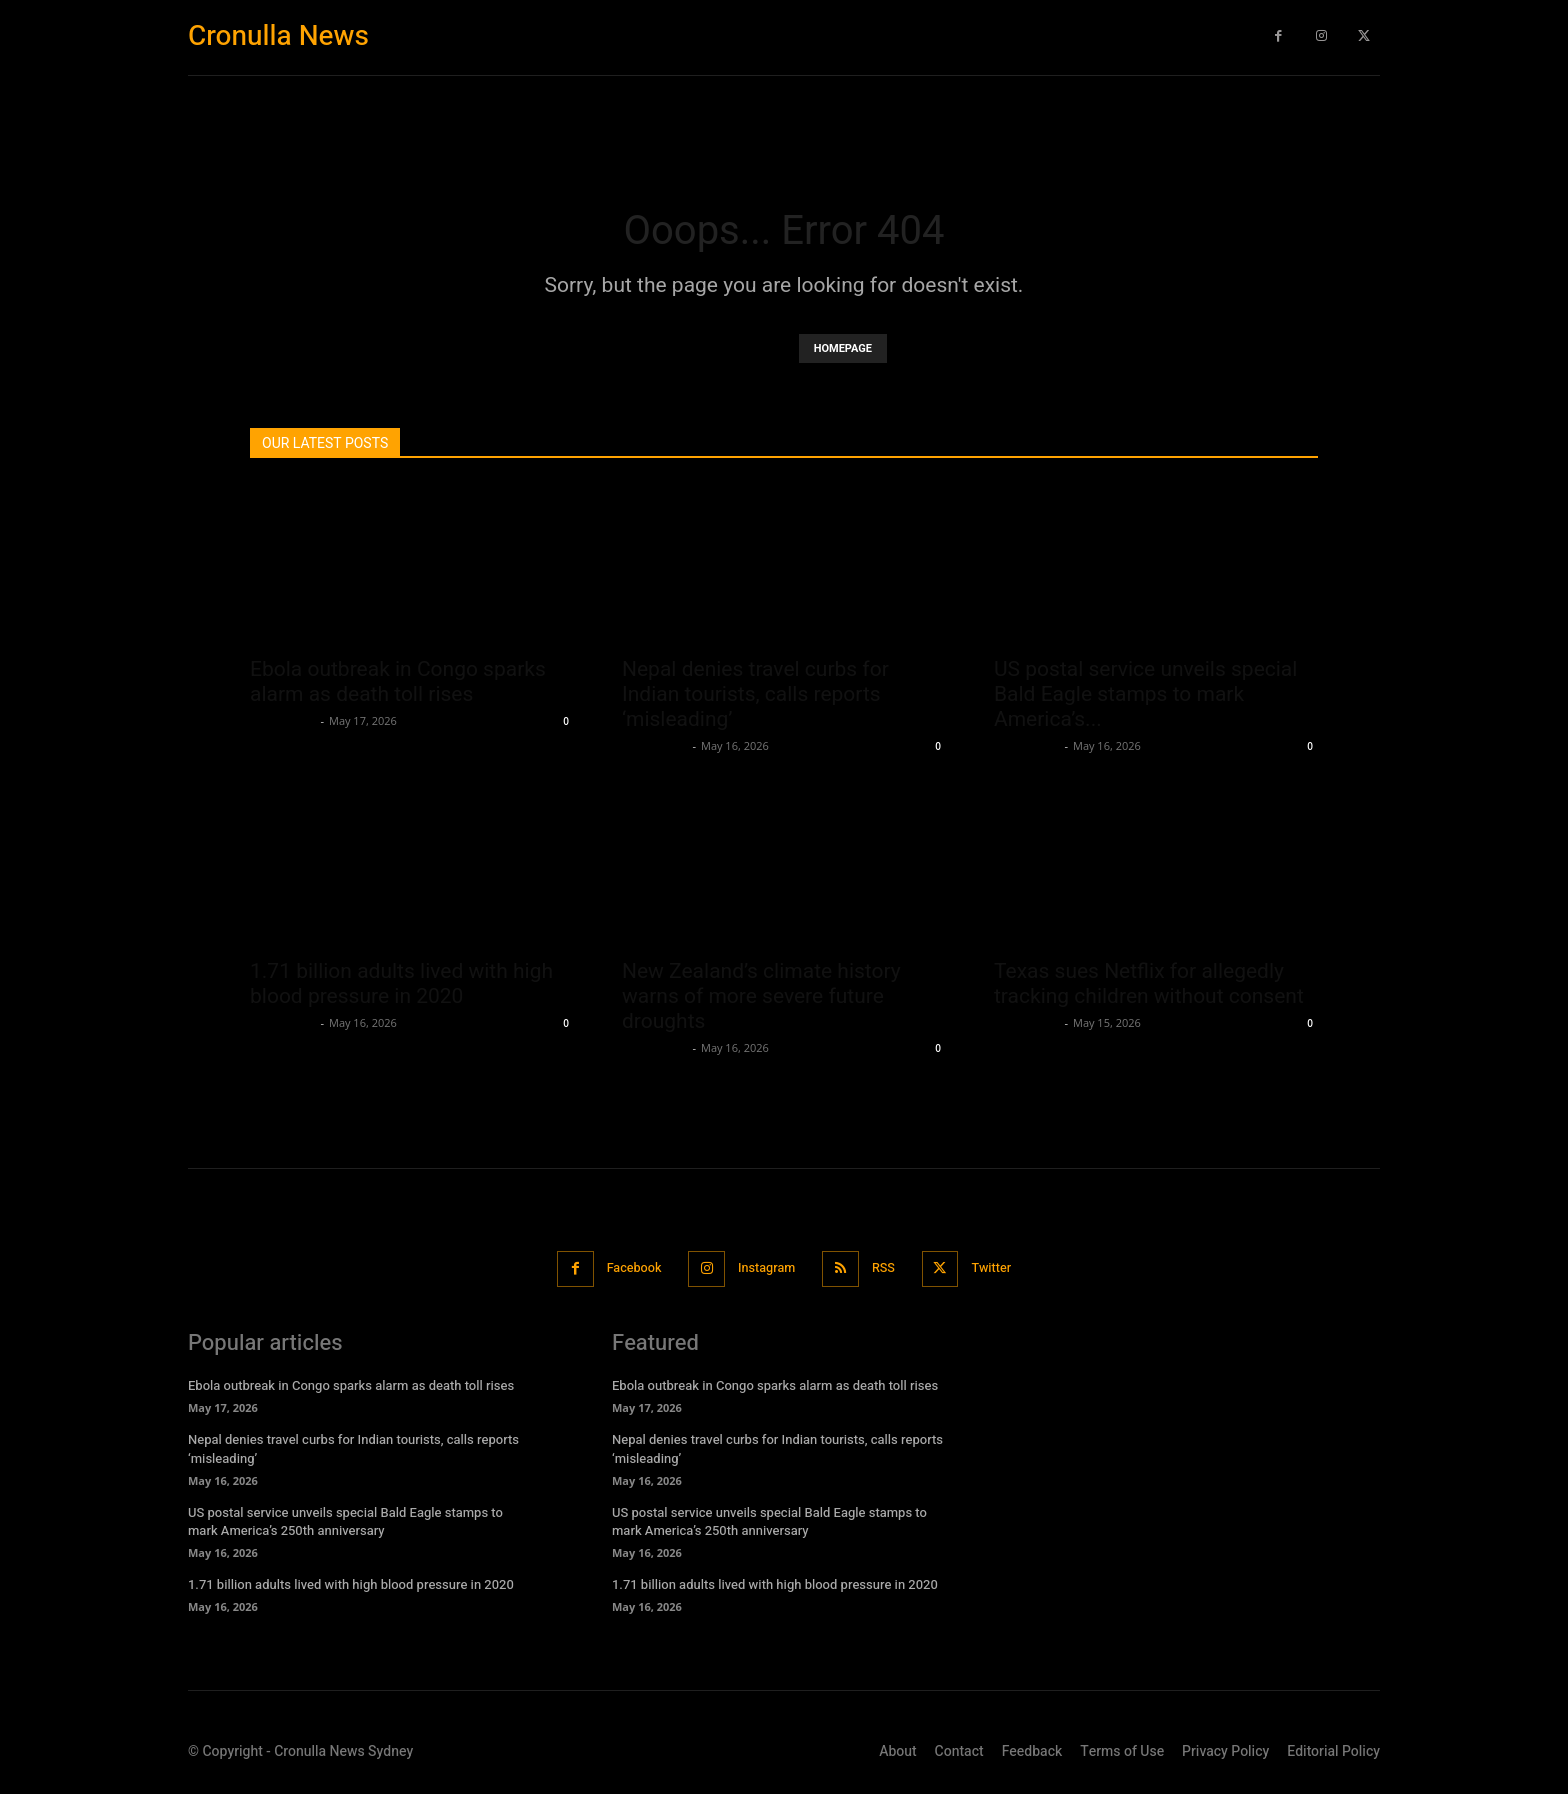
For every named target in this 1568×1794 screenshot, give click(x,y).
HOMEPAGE (843, 348)
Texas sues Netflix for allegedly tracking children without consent (1149, 983)
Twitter (1000, 1268)
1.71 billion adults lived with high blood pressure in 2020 (401, 983)
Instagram (765, 1268)
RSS (888, 1268)
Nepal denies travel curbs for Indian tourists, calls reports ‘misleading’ (755, 694)
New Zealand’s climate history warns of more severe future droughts (761, 996)
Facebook (626, 1268)
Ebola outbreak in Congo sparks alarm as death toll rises (398, 681)
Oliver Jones (283, 720)
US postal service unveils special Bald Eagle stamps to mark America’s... (1145, 694)
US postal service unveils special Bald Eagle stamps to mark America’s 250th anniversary (345, 1520)
